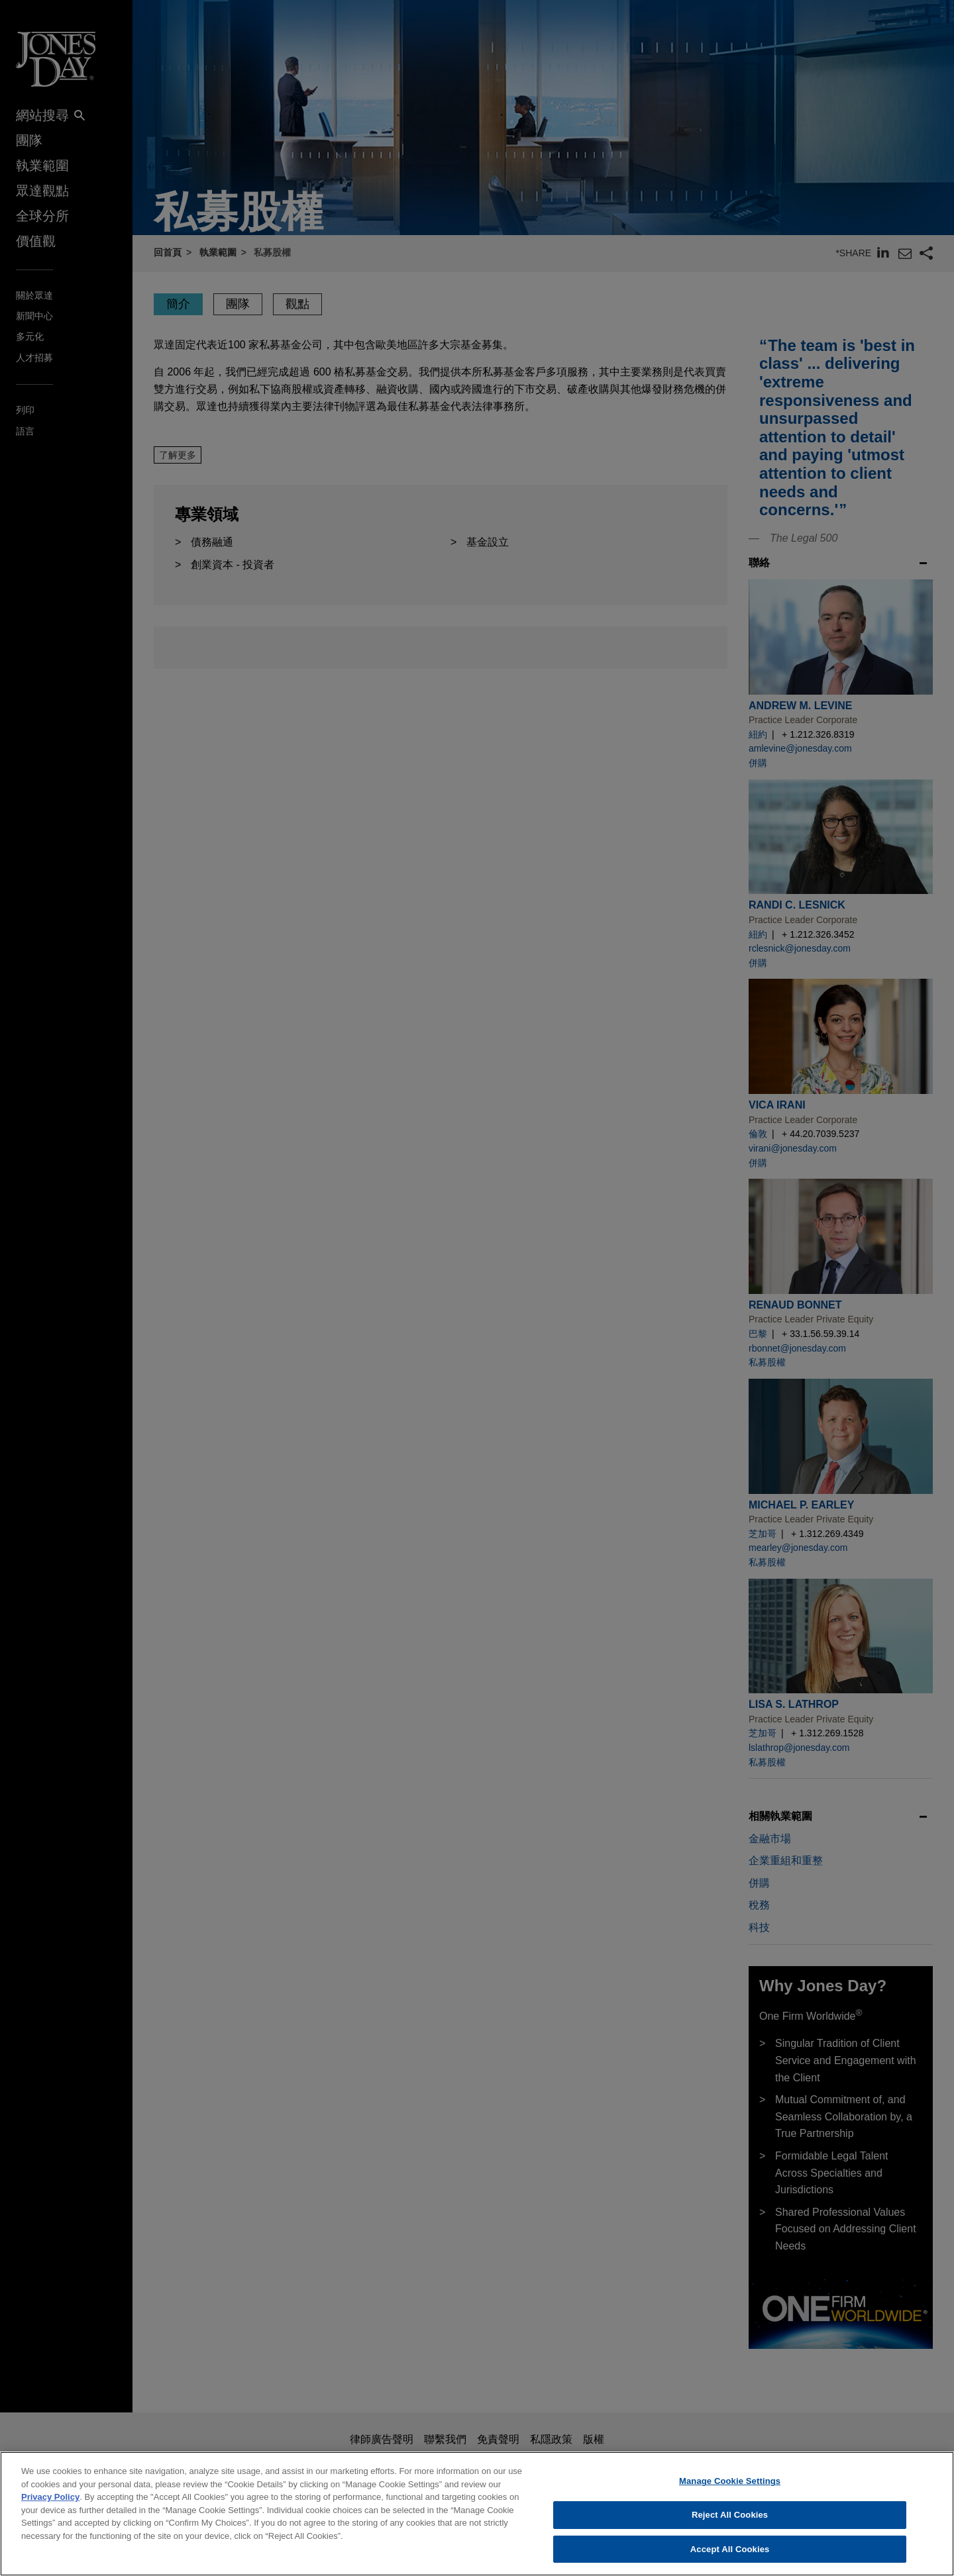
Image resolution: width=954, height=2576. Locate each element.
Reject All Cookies (730, 2530)
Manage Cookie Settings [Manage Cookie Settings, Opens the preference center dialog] (729, 2496)
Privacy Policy (50, 2512)
